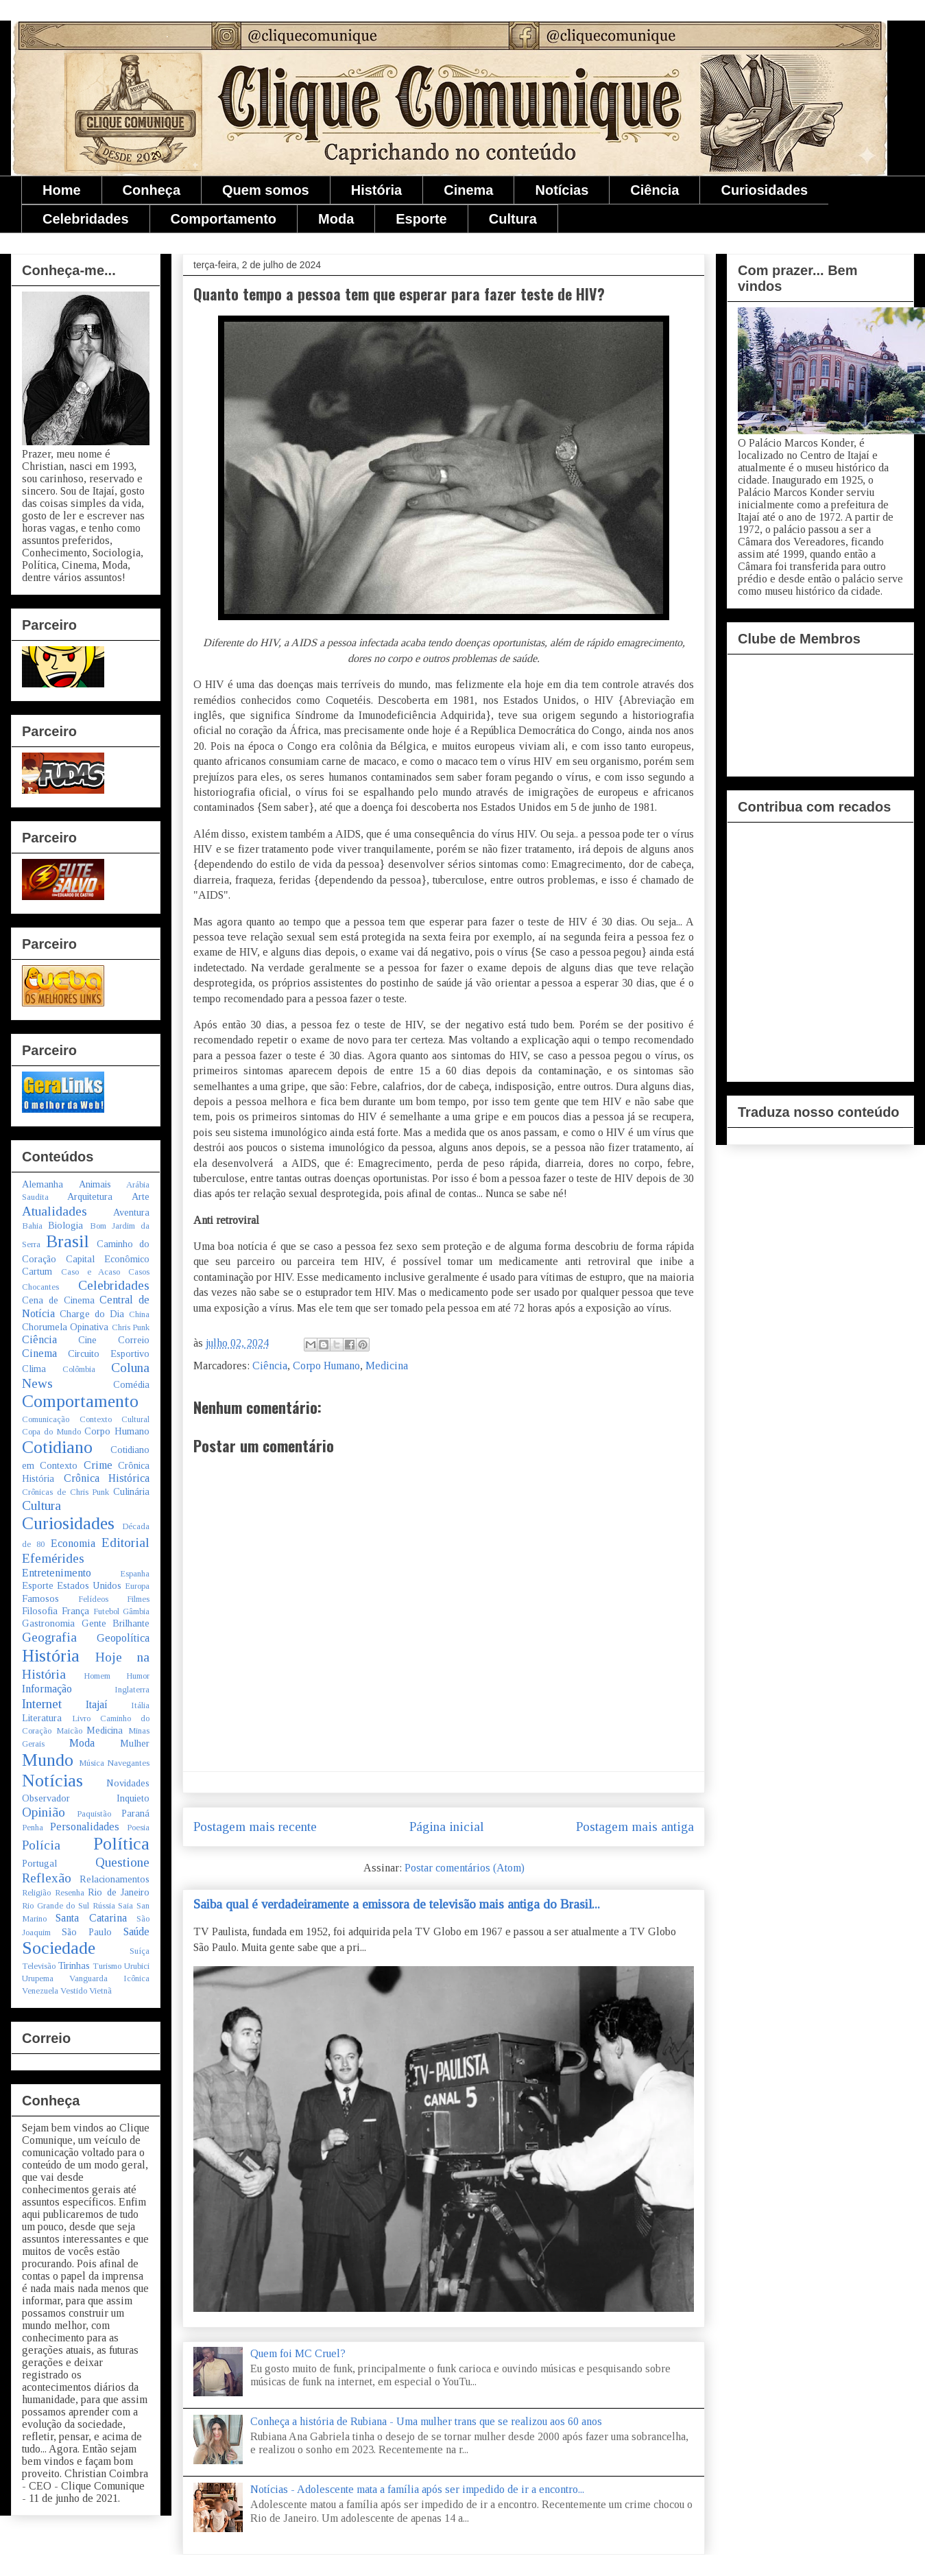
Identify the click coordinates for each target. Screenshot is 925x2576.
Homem (97, 1676)
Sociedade (58, 1948)
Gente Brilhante (116, 1623)
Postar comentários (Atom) (465, 1868)
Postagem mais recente (255, 1826)
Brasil (67, 1241)
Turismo (107, 1966)
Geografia (49, 1637)
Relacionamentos (114, 1879)
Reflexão (46, 1878)
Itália (140, 1705)
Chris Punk (130, 1327)
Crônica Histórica (107, 1478)
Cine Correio (113, 1339)
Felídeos (93, 1599)
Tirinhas (74, 1965)
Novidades (127, 1782)
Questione (122, 1862)
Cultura (513, 218)
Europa (137, 1586)
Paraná (135, 1813)
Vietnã (100, 1991)
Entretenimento (56, 1573)
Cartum (37, 1271)
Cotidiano (57, 1447)
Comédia (131, 1384)
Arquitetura (89, 1196)
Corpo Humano (326, 1365)
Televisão (39, 1966)
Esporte (421, 218)
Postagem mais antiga (635, 1826)
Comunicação (45, 1419)
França (75, 1610)
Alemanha (42, 1184)
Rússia (104, 1906)
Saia (125, 1906)
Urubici (136, 1966)
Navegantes (128, 1763)
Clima (34, 1368)
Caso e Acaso (91, 1272)
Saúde (136, 1931)
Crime (98, 1465)
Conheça (151, 190)
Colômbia (78, 1369)
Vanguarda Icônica (109, 1978)
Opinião (43, 1812)
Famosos (40, 1598)
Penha (32, 1827)
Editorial (125, 1542)
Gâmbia (136, 1611)
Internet (42, 1704)
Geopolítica (123, 1638)
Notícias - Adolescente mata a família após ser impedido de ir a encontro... (417, 2489)
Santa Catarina (91, 1918)
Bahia (32, 1226)
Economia (73, 1543)
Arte (140, 1196)
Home (62, 190)
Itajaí (97, 1704)
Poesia (138, 1827)
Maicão (69, 1731)
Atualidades (54, 1211)
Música (91, 1763)
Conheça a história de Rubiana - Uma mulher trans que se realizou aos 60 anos (426, 2421)
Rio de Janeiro (118, 1892)
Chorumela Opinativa (65, 1326)
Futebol (106, 1611)
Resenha (69, 1893)
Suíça (139, 1951)
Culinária (131, 1491)
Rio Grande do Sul (55, 1906)
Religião (36, 1893)
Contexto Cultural (115, 1419)
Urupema (37, 1978)
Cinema (468, 190)
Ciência (654, 190)
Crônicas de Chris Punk (65, 1492)
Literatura (42, 1717)
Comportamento (223, 218)
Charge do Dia (92, 1313)
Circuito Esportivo (108, 1353)
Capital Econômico (107, 1258)
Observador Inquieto (85, 1798)
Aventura (131, 1212)
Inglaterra (132, 1689)
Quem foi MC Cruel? (298, 2353)
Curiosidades (764, 190)
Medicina (386, 1365)
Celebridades (86, 218)
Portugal (39, 1863)
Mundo (47, 1760)
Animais (95, 1184)
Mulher (134, 1743)
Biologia (65, 1225)
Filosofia (40, 1610)
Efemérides (53, 1558)
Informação (47, 1688)
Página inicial (446, 1826)
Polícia (41, 1845)
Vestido (73, 1991)
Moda (336, 218)
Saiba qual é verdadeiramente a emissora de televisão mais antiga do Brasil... (396, 1904)
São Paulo (87, 1931)
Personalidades (84, 1826)
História (376, 190)
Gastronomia (48, 1623)
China (139, 1314)
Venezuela (40, 1991)
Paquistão (94, 1814)
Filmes (138, 1599)
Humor (137, 1676)
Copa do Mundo (51, 1432)
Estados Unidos (89, 1585)
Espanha (134, 1574)
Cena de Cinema (58, 1300)
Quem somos (265, 190)
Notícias (561, 190)
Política (121, 1844)
